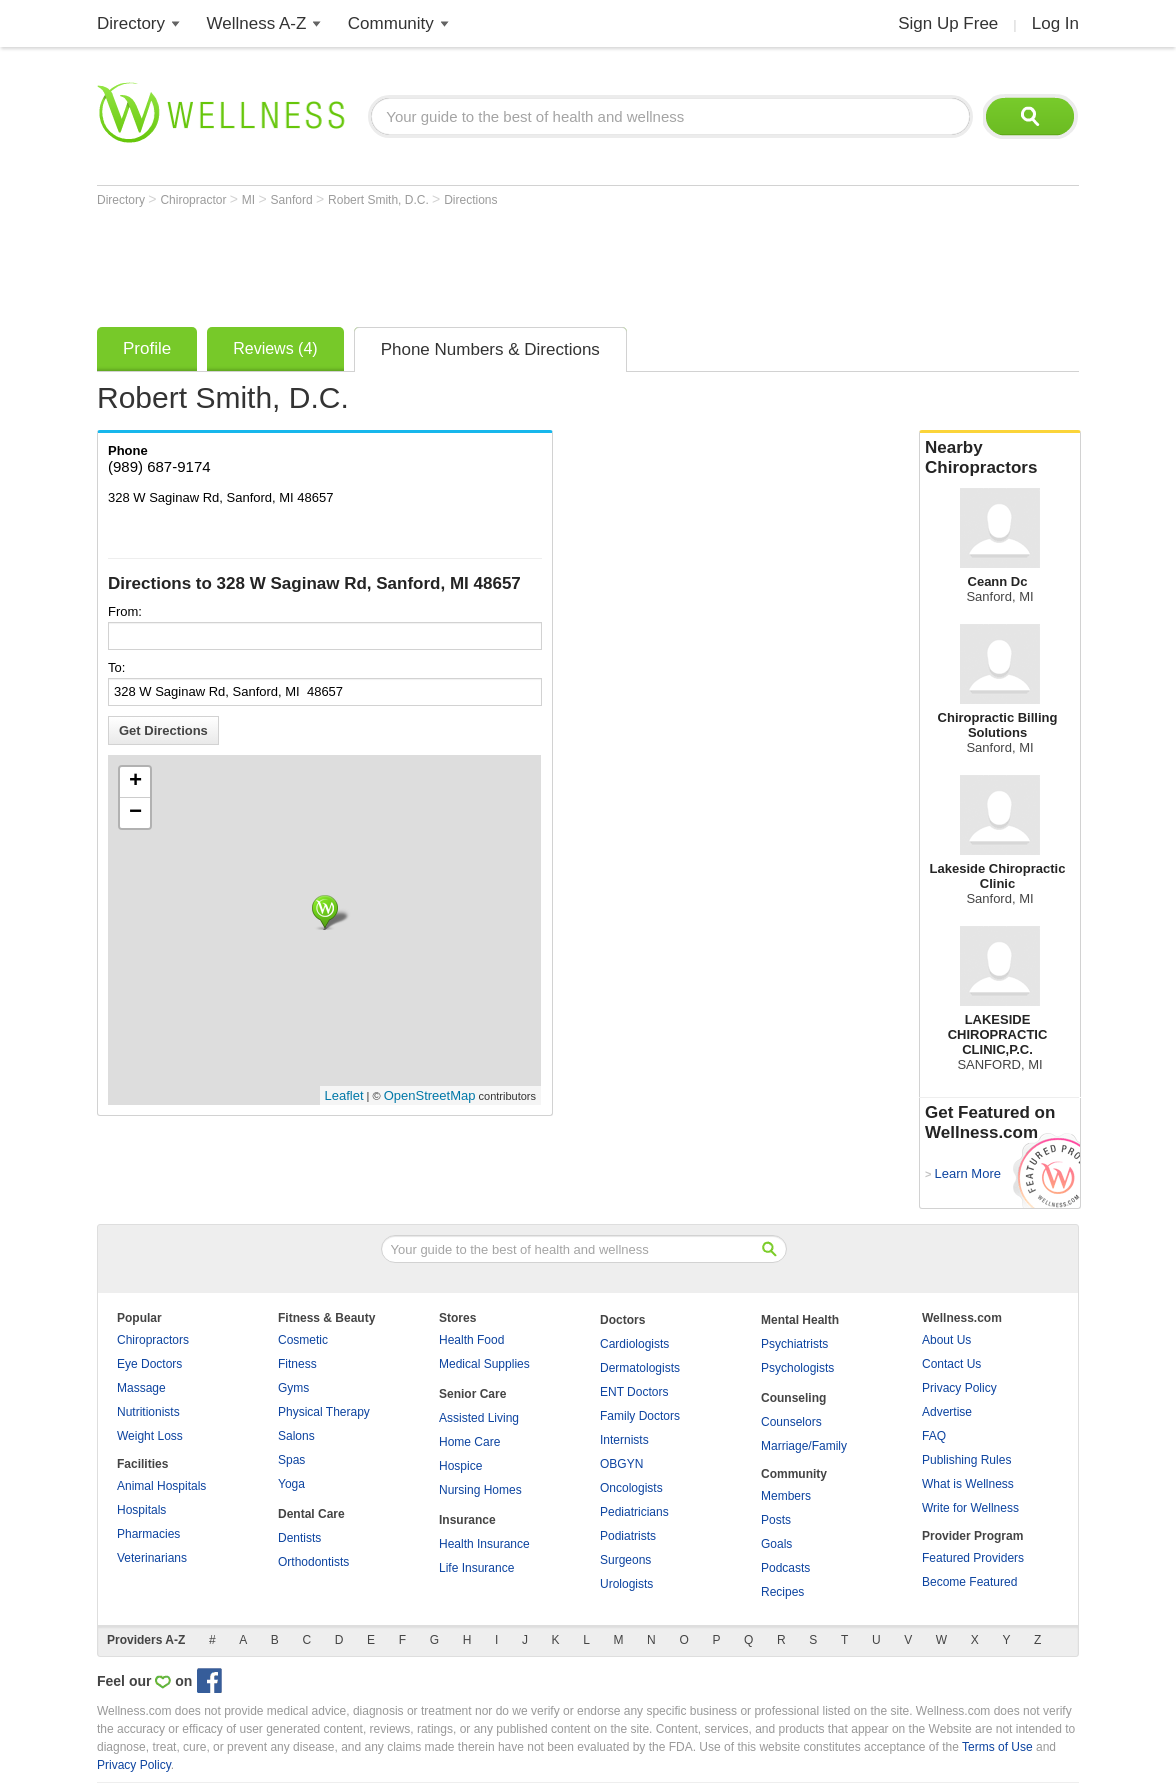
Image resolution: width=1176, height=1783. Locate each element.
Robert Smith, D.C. (380, 200)
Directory (131, 23)
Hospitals (141, 1510)
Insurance (467, 1520)
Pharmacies (148, 1534)
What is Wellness (968, 1484)
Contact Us (951, 1364)
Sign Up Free (948, 23)
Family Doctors (640, 1416)
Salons (296, 1436)
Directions (470, 200)
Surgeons (625, 1560)
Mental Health (800, 1320)
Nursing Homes (480, 1490)
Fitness (297, 1364)
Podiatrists (628, 1536)
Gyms (293, 1388)
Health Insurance (484, 1544)
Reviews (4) (275, 348)
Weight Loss (150, 1436)
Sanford (293, 200)
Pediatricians (634, 1512)
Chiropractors (153, 1340)
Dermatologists (640, 1368)
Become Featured (969, 1582)
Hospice (460, 1466)
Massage (141, 1388)
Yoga (291, 1484)
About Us (946, 1340)
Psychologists (797, 1368)
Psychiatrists (794, 1344)
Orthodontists (313, 1562)
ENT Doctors (634, 1392)
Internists (624, 1440)
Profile (147, 348)
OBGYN (621, 1464)
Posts (776, 1520)
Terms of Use (997, 1747)
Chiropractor (194, 200)
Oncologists (631, 1488)
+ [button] (135, 782)
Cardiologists (634, 1344)
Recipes (782, 1592)
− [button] (135, 813)
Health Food (471, 1340)
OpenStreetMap (430, 1095)
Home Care (469, 1442)
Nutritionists (148, 1412)
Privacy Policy (959, 1388)
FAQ (934, 1436)
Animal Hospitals (161, 1486)
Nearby (1000, 458)
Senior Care (472, 1394)
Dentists (299, 1538)
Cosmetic (303, 1340)
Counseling (793, 1398)
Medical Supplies (484, 1364)
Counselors (791, 1422)
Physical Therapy (324, 1412)
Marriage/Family (804, 1446)
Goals (776, 1544)
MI (250, 200)
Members (786, 1496)
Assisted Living (479, 1418)
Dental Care (311, 1514)
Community (391, 23)
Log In (1055, 23)
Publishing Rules (966, 1460)
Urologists (626, 1584)
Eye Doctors (149, 1364)
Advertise (947, 1412)
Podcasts (785, 1568)
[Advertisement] (461, 262)
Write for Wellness (970, 1508)
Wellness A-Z (257, 23)
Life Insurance (476, 1568)
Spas (291, 1460)
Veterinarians (152, 1558)
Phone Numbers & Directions (490, 349)
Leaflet (344, 1095)
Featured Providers (973, 1558)
